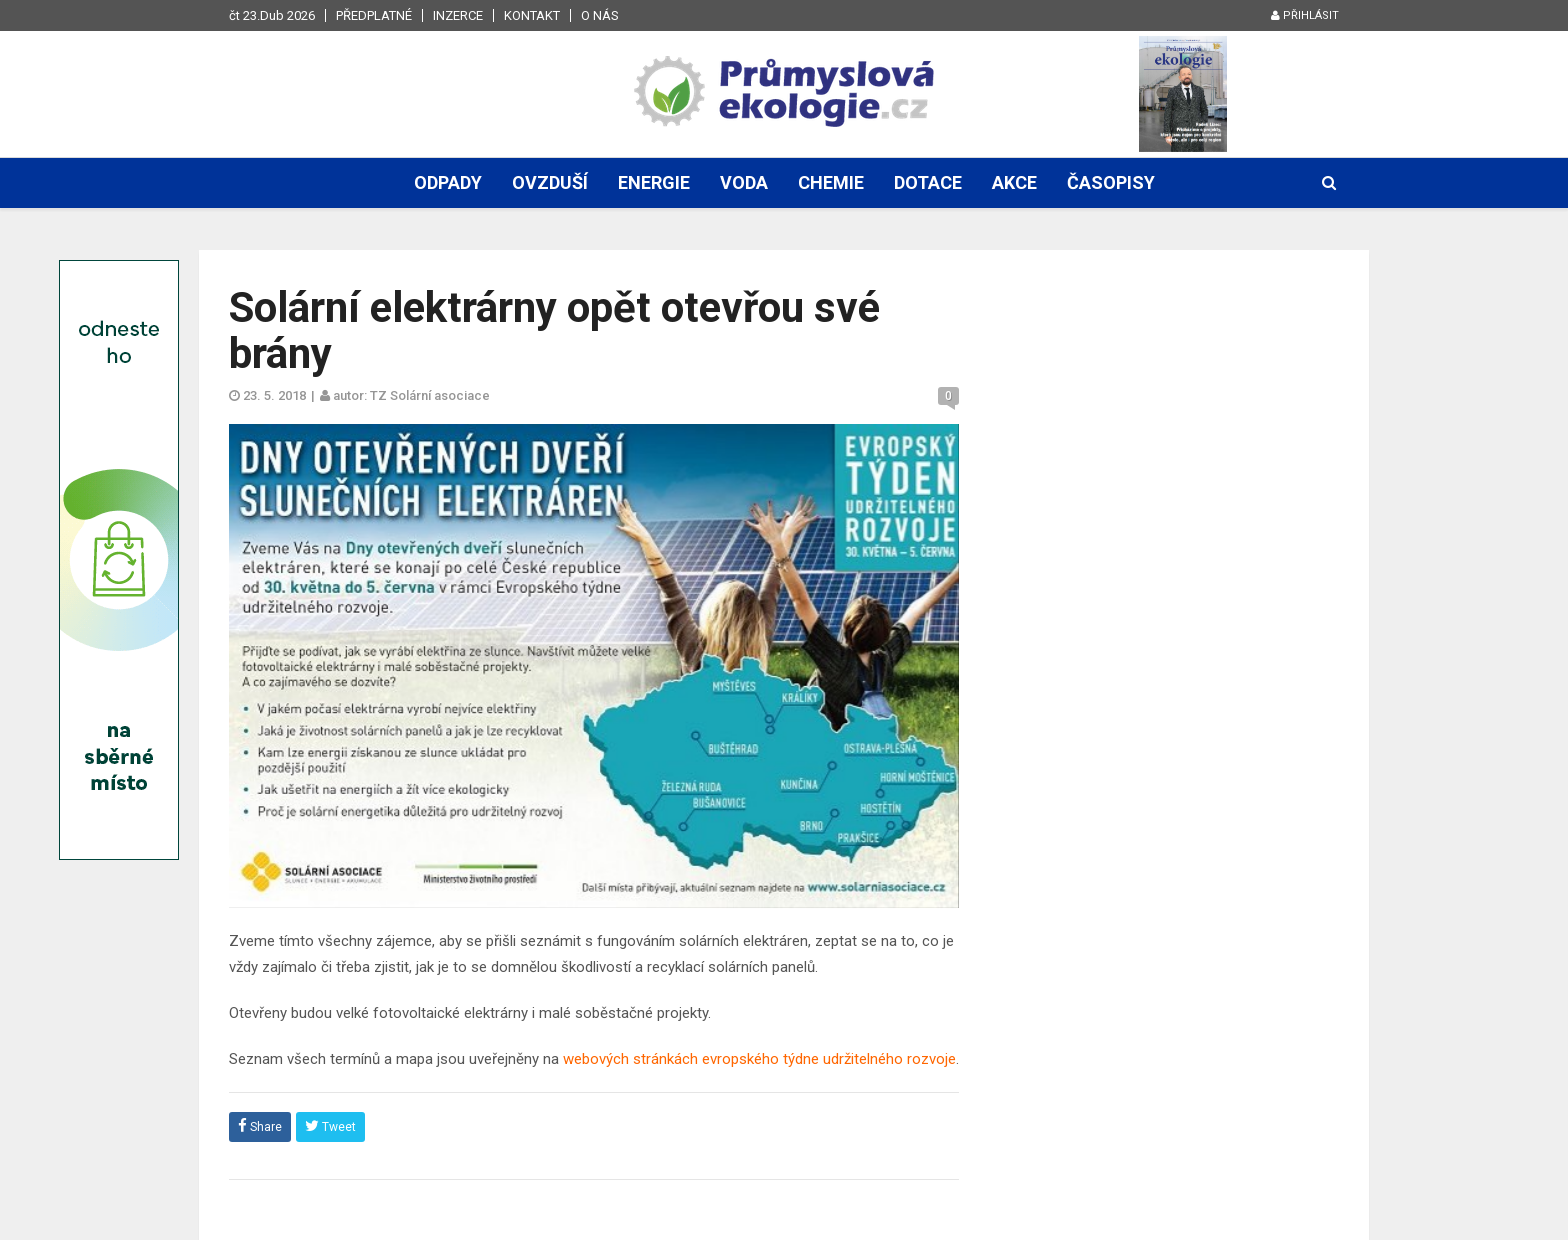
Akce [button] (1014, 182)
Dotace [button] (928, 182)
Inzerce (458, 15)
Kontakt (532, 15)
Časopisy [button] (1111, 182)
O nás (600, 15)
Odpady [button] (448, 182)
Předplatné (374, 15)
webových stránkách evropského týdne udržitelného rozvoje (759, 1059)
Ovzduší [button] (550, 182)
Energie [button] (654, 182)
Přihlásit (1305, 15)
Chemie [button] (831, 182)
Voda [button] (744, 182)
